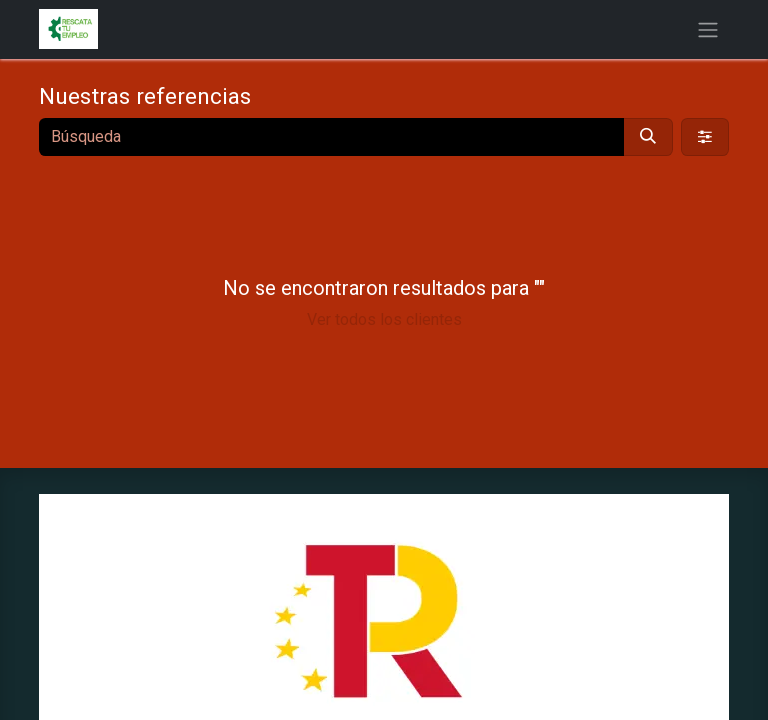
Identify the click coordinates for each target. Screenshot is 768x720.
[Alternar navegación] (708, 29)
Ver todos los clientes (384, 319)
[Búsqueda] (648, 137)
